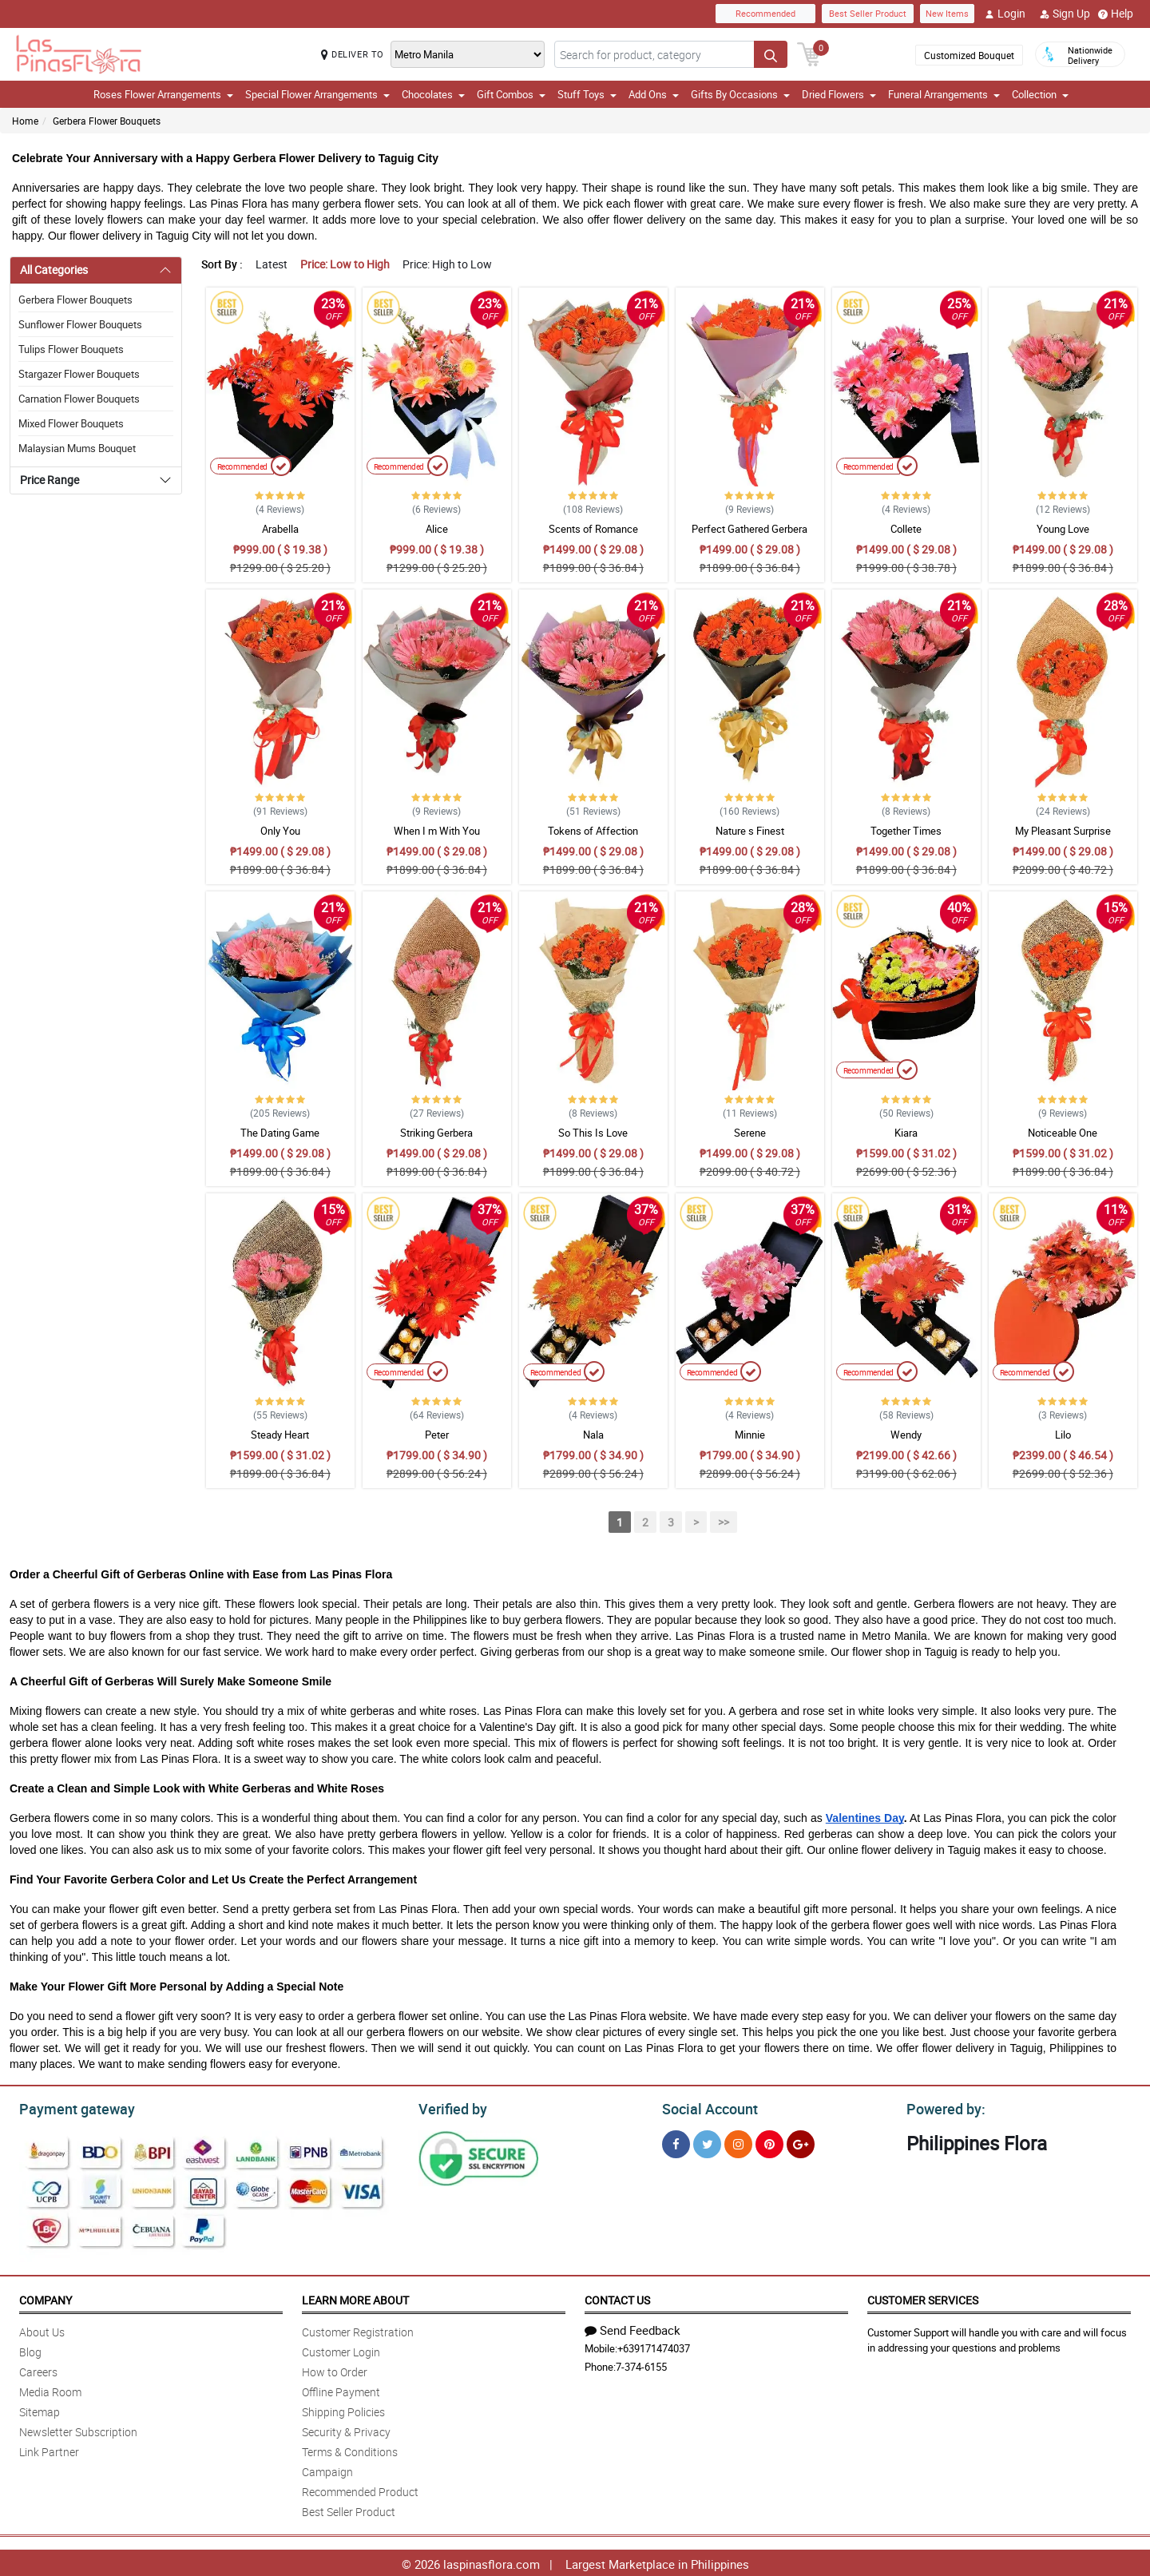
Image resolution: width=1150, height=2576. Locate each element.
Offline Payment (341, 2389)
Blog (30, 2349)
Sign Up (1065, 13)
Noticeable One (1062, 1132)
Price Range (49, 479)
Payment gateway (70, 2107)
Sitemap (39, 2409)
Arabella (280, 529)
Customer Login (341, 2349)
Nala (593, 1434)
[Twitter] (707, 2142)
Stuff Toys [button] (587, 94)
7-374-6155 (641, 2364)
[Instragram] (738, 2142)
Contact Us (617, 2297)
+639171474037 (653, 2346)
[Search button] (770, 54)
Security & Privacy (346, 2429)
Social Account (705, 2107)
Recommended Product (360, 2489)
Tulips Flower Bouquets (71, 349)
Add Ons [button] (654, 94)
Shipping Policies (343, 2409)
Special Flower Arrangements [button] (317, 94)
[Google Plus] (801, 2142)
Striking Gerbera (436, 1132)
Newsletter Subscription (78, 2429)
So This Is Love (593, 1132)
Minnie (750, 1434)
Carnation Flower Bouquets (79, 398)
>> (723, 1522)
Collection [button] (1040, 94)
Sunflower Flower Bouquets (80, 324)
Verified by (450, 2107)
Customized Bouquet (969, 55)
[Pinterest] (769, 2142)
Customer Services (922, 2297)
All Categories (54, 269)
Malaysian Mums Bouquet (77, 448)
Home (25, 120)
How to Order (334, 2369)
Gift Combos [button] (511, 94)
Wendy (906, 1434)
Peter (437, 1434)
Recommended (765, 13)
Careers (38, 2369)
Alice (437, 529)
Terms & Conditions (350, 2449)
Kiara (906, 1132)
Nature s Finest (750, 831)
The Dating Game (279, 1132)
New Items (947, 13)
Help (1115, 13)
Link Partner (49, 2449)
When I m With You (437, 831)
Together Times (906, 831)
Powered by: (942, 2107)
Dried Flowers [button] (839, 94)
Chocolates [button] (433, 94)
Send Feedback (632, 2328)
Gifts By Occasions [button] (740, 94)
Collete (906, 529)
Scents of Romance (593, 529)
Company (45, 2297)
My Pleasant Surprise (1063, 831)
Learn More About (355, 2297)
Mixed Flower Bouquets (71, 423)
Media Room (50, 2389)
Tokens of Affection (593, 831)
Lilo (1063, 1434)
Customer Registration (358, 2329)
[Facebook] (676, 2142)
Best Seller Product (867, 13)
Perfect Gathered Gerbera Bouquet (749, 536)
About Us (42, 2329)
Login (1005, 13)
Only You (280, 831)
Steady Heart (280, 1434)
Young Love (1063, 529)
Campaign (327, 2469)
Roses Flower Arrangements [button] (163, 94)
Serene (750, 1132)
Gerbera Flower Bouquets (107, 120)
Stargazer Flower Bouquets (79, 374)
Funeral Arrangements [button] (944, 94)
